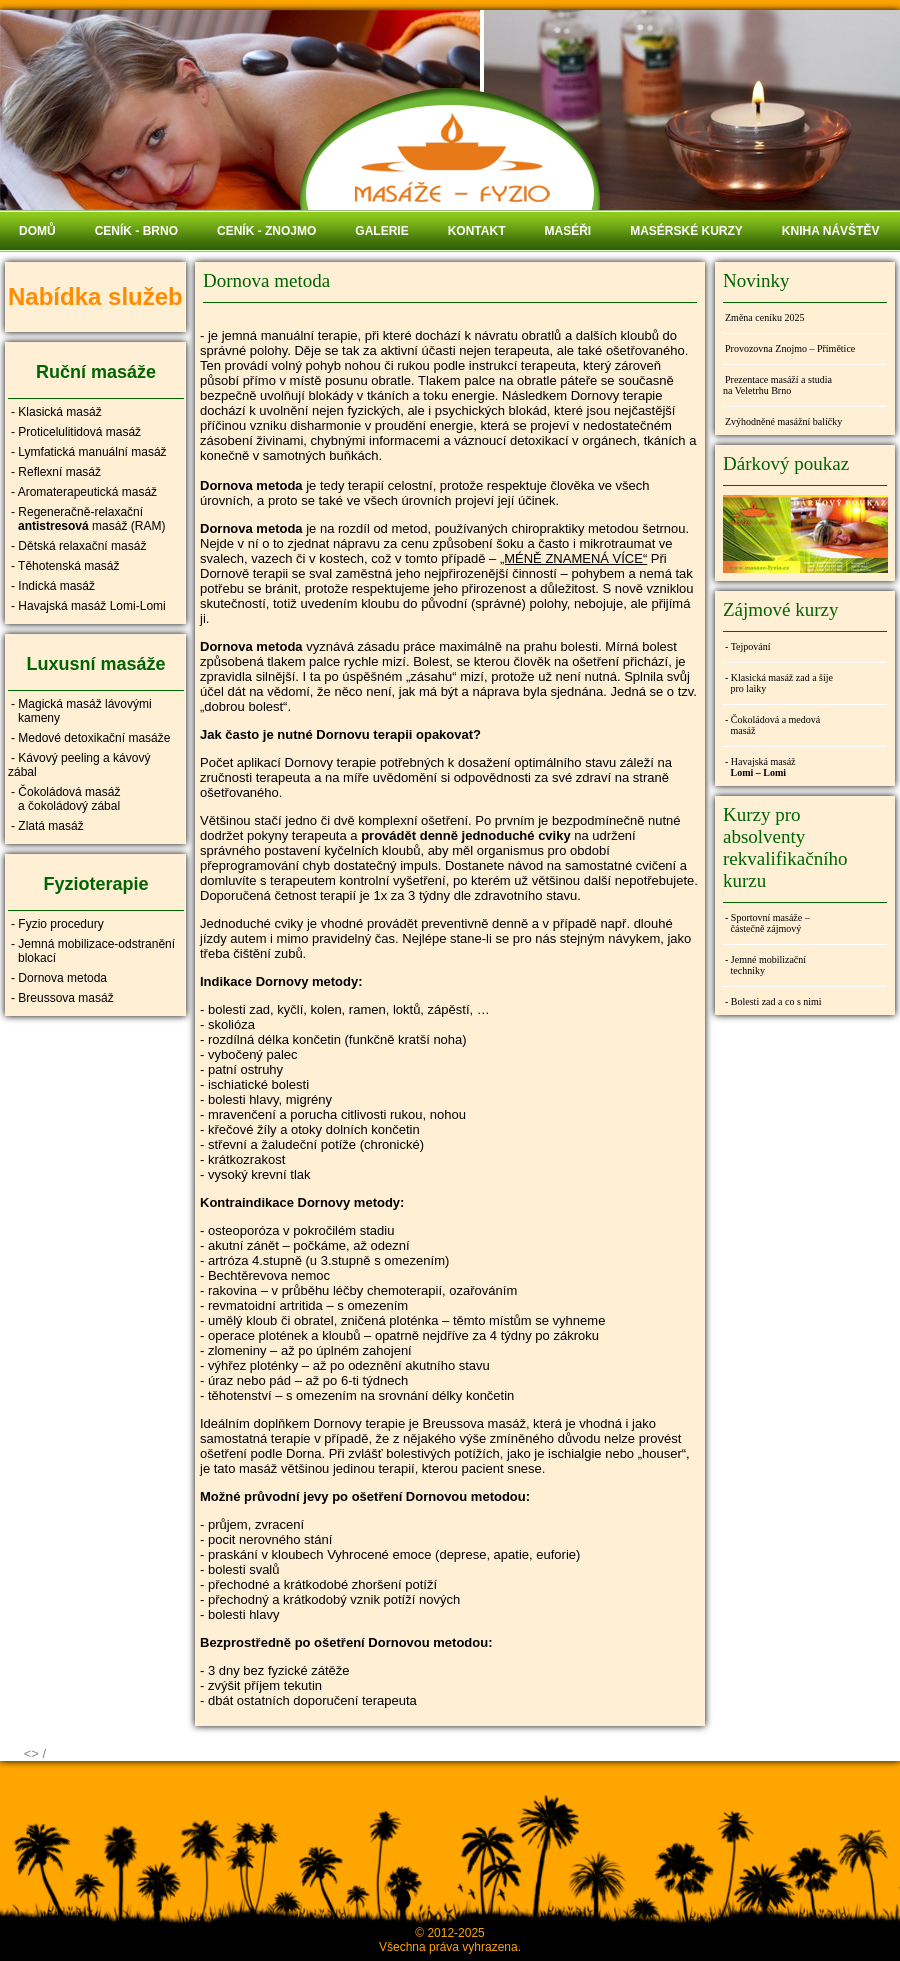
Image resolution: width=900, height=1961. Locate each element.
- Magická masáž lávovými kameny (80, 711)
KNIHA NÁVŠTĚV (831, 231)
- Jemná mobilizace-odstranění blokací (91, 951)
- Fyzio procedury (57, 924)
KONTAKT (477, 231)
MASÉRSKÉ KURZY (686, 231)
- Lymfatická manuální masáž (89, 452)
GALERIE (381, 231)
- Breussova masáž (62, 998)
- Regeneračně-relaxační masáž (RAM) (86, 519)
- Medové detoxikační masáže (90, 738)
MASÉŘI (567, 231)
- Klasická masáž (56, 412)
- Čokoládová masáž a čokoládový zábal (64, 799)
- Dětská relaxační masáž (78, 546)
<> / (35, 1753)
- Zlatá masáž (47, 826)
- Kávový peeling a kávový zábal (79, 765)
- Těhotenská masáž (65, 566)
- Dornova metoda (59, 978)
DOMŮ (37, 231)
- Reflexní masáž (56, 472)
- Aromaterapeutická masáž (84, 492)
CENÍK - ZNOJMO (266, 231)
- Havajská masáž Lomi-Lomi (88, 606)
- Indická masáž (53, 586)
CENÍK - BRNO (136, 231)
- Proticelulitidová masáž (76, 432)
